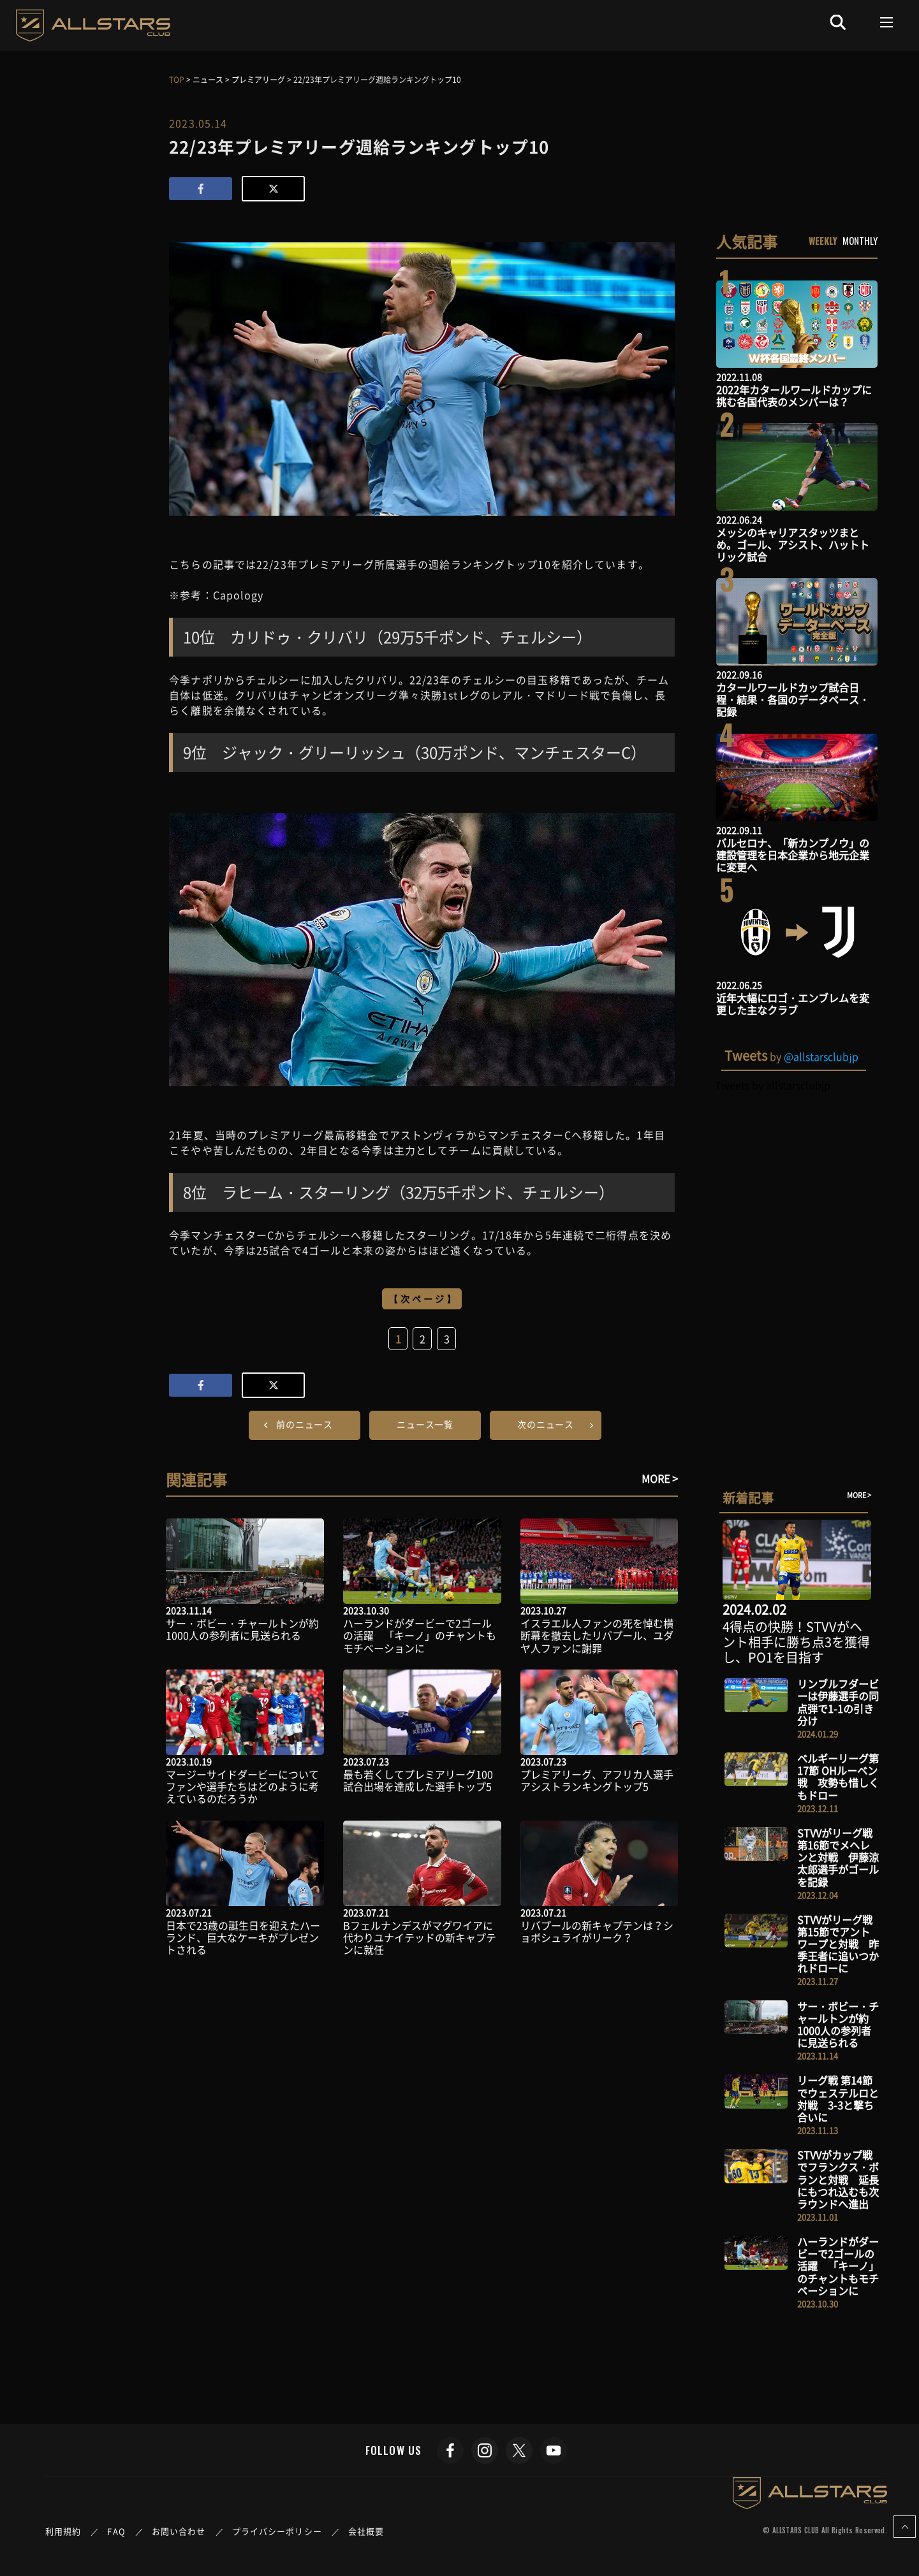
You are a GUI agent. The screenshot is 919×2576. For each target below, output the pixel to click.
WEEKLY (823, 240)
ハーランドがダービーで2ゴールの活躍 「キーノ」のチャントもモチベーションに (419, 1635)
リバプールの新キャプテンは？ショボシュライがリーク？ (596, 1931)
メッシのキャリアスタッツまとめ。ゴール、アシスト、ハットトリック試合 (792, 544)
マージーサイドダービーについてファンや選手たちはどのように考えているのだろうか (242, 1786)
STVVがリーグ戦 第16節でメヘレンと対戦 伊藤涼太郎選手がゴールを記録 (838, 1857)
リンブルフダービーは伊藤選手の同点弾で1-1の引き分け (838, 1702)
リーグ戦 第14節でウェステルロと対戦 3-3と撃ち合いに (838, 2098)
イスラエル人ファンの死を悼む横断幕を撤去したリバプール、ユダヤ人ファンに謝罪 (596, 1635)
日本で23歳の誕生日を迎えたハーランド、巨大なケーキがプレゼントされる (243, 1937)
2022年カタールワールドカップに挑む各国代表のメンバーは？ (794, 395)
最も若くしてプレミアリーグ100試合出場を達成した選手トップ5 (418, 1780)
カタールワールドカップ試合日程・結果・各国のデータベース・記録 (792, 699)
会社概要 (366, 2531)
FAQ (116, 2531)
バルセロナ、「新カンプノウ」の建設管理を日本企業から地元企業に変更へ (792, 855)
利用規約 (63, 2531)
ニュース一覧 (425, 1424)
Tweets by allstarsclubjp (772, 1085)
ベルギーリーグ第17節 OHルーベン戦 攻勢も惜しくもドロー (838, 1776)
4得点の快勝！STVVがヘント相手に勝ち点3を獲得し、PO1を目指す (796, 1641)
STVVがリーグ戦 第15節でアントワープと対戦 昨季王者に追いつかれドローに (838, 1944)
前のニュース (304, 1424)
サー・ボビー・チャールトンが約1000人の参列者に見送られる (242, 1629)
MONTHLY (860, 240)
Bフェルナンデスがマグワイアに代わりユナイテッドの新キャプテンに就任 (419, 1937)
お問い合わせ (179, 2531)
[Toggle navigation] (887, 22)
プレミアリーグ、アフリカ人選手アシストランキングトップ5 (596, 1780)
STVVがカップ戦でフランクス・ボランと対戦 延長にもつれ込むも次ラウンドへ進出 (838, 2179)
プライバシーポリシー (277, 2531)
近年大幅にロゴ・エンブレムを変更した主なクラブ (792, 1003)
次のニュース (545, 1424)
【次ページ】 (423, 1298)
